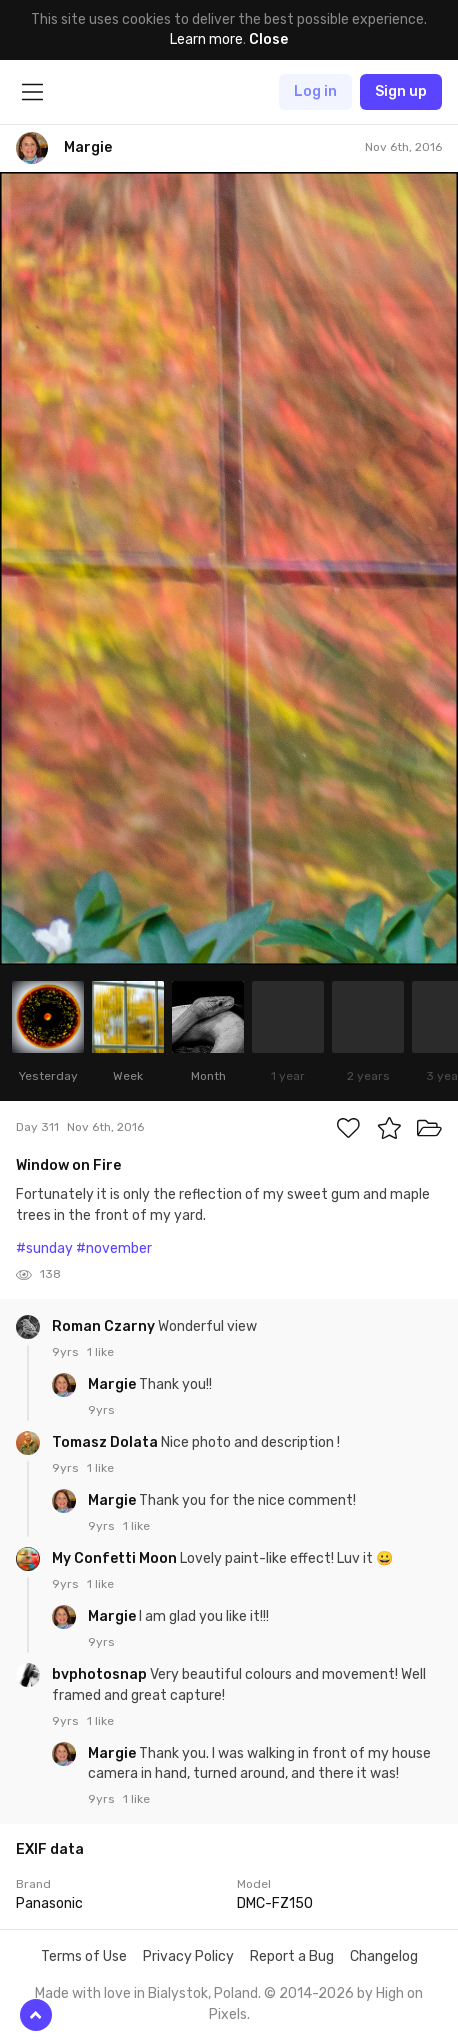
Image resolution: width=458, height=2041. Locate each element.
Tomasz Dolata (106, 1442)
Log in (315, 91)
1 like (100, 1352)
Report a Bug (292, 1956)
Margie (113, 1384)
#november (114, 1248)
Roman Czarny (105, 1326)
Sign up (401, 91)
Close (268, 39)
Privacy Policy (188, 1956)
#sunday (44, 1248)
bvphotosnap (101, 1674)
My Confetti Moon (116, 1558)
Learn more (206, 39)
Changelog (384, 1956)
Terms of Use (84, 1956)
